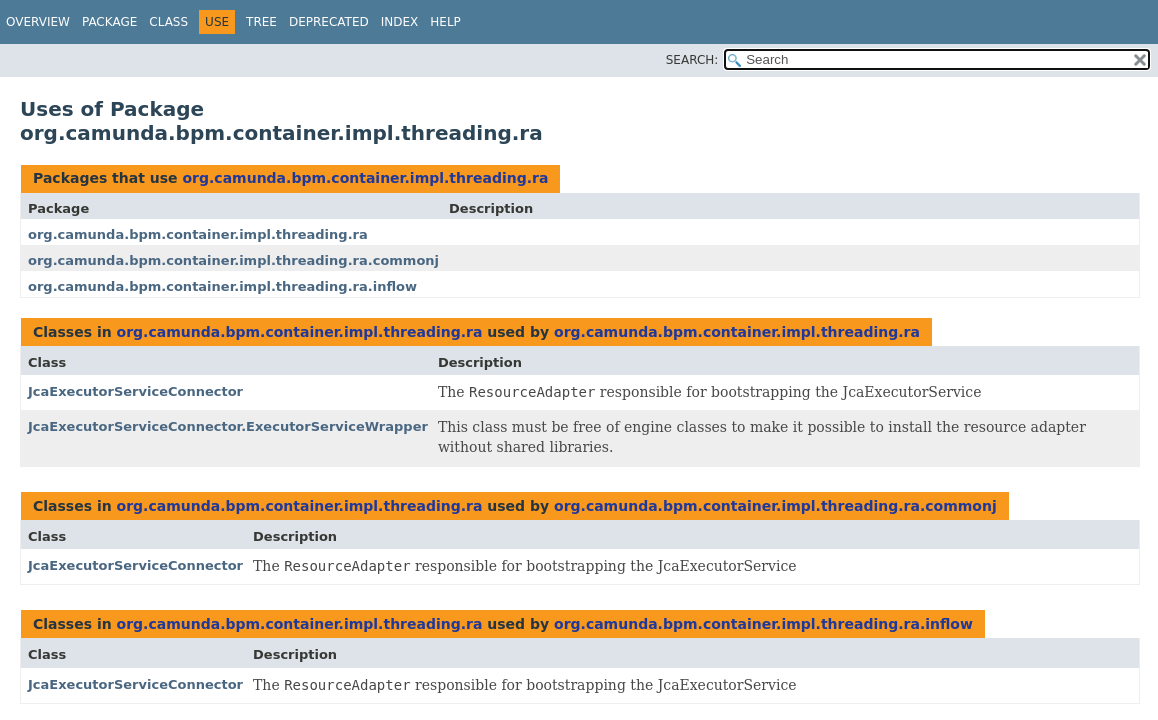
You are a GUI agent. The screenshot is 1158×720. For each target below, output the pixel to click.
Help (445, 22)
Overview (38, 22)
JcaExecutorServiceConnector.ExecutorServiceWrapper (228, 426)
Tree (261, 22)
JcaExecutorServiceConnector (135, 391)
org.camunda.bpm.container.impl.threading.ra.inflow (222, 286)
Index (400, 22)
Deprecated (329, 22)
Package (109, 22)
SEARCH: (692, 60)
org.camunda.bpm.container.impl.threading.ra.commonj (233, 260)
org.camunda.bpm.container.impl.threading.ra (365, 178)
